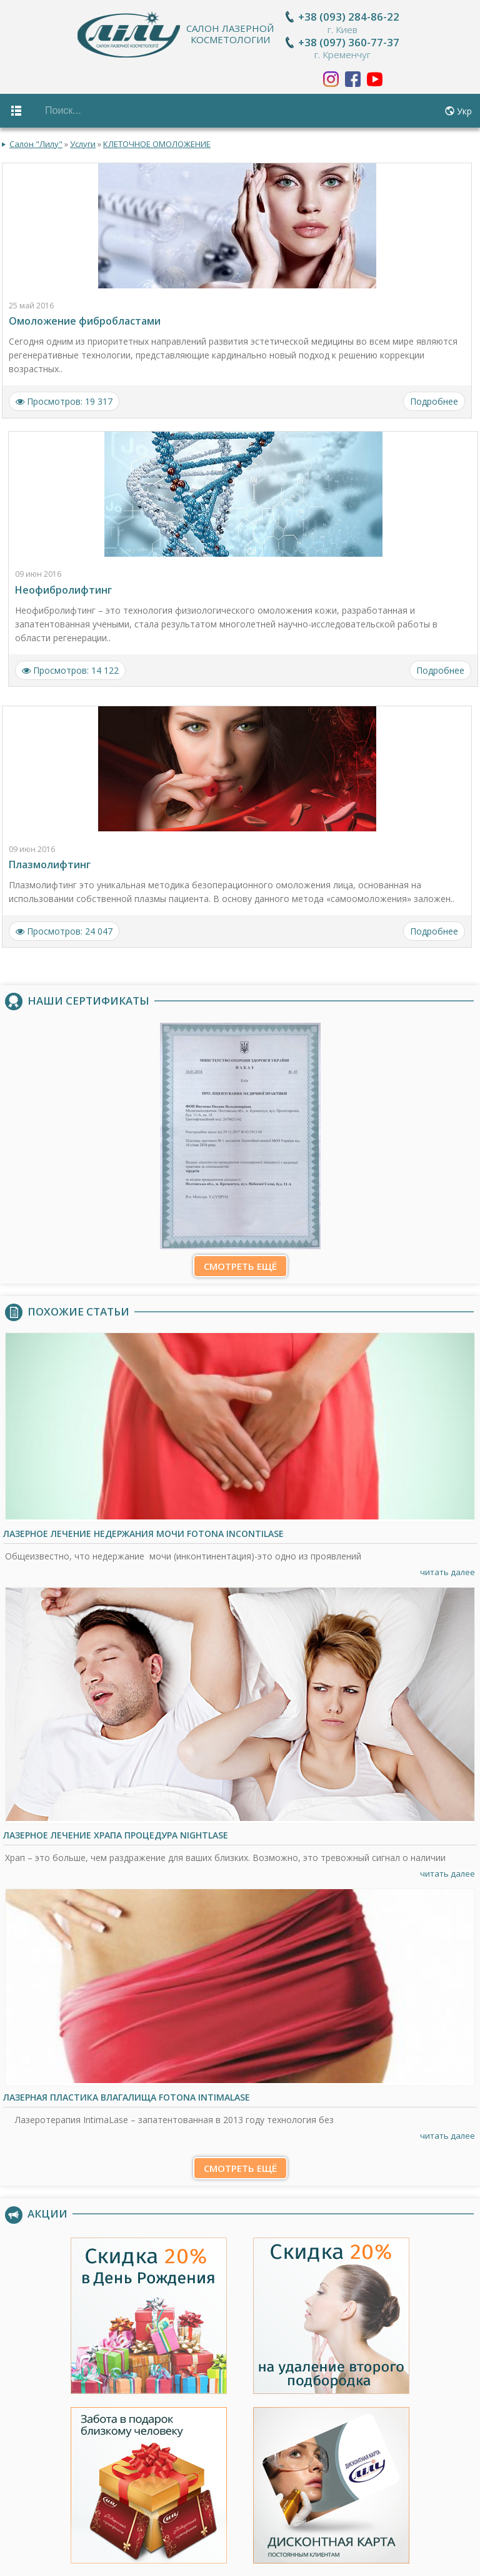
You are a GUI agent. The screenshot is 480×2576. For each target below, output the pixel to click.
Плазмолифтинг (50, 859)
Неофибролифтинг (63, 585)
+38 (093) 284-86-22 (350, 17)
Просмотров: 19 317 (64, 397)
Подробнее (434, 397)
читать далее (447, 1567)
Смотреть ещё (240, 1261)
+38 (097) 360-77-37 (350, 42)
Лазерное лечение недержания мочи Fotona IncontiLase (143, 1528)
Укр (464, 111)
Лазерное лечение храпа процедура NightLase (115, 1830)
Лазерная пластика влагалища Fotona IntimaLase (126, 2092)
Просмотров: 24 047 (64, 926)
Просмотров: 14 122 (70, 665)
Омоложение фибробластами (85, 316)
